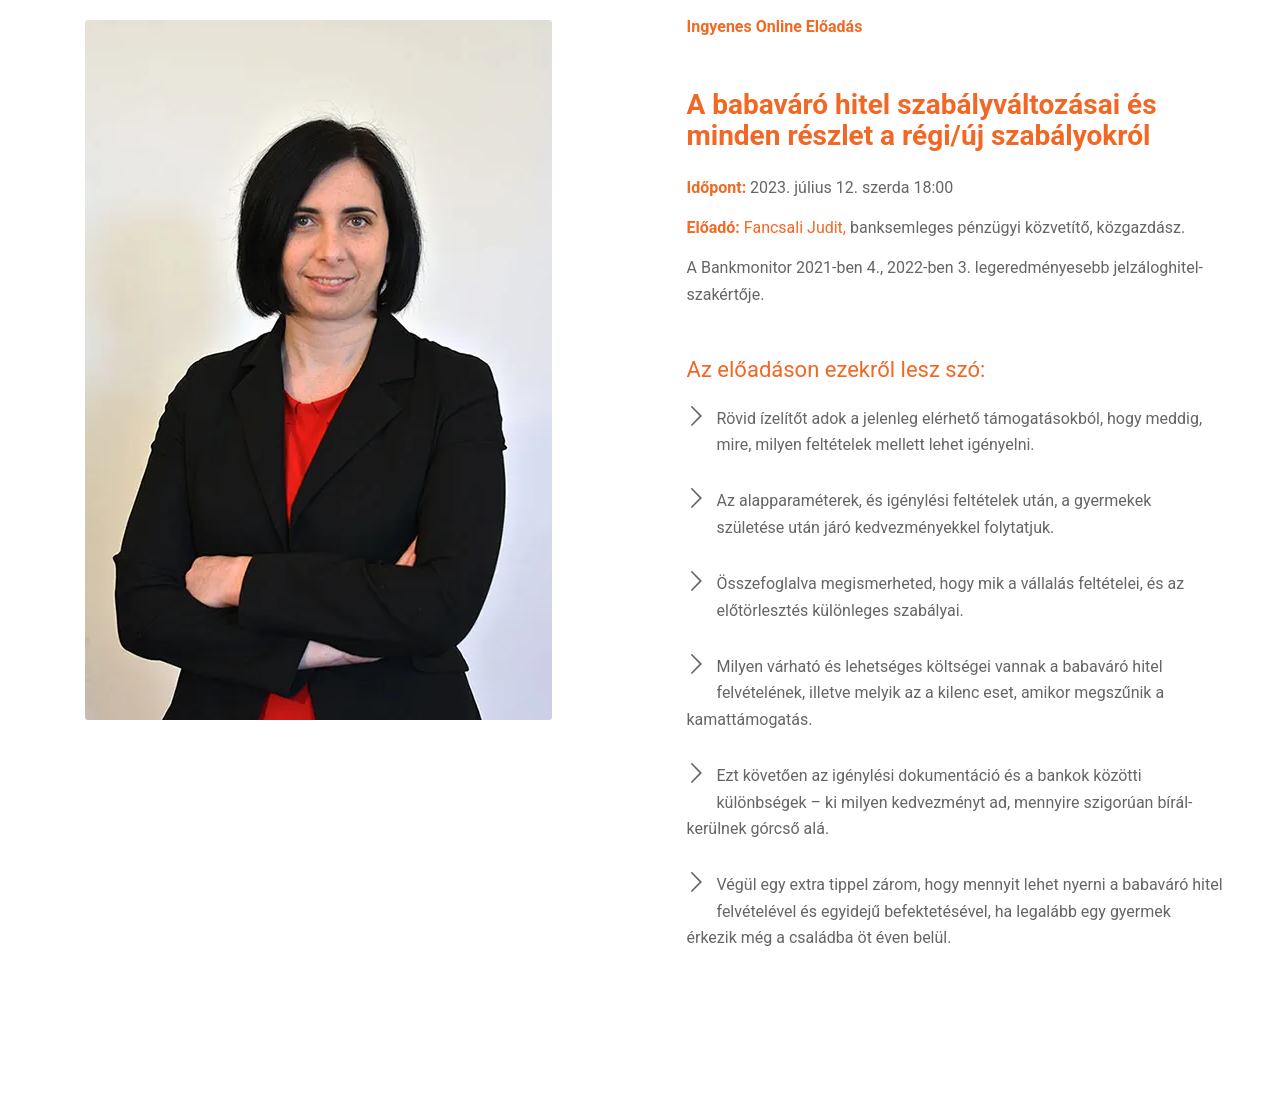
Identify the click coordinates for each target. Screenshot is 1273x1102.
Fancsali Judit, (795, 227)
